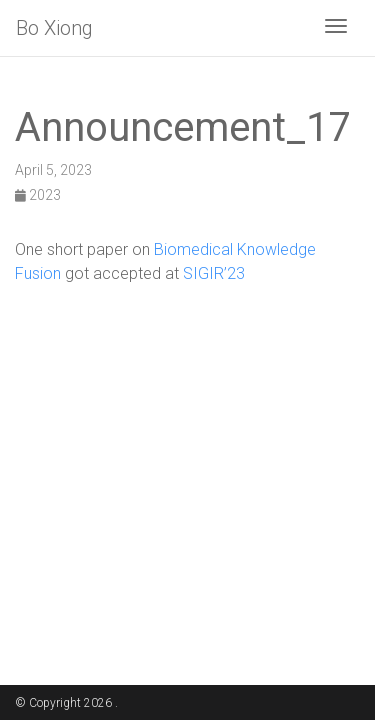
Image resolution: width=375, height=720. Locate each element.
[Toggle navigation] (336, 28)
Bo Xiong (54, 28)
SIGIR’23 (214, 273)
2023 (38, 195)
